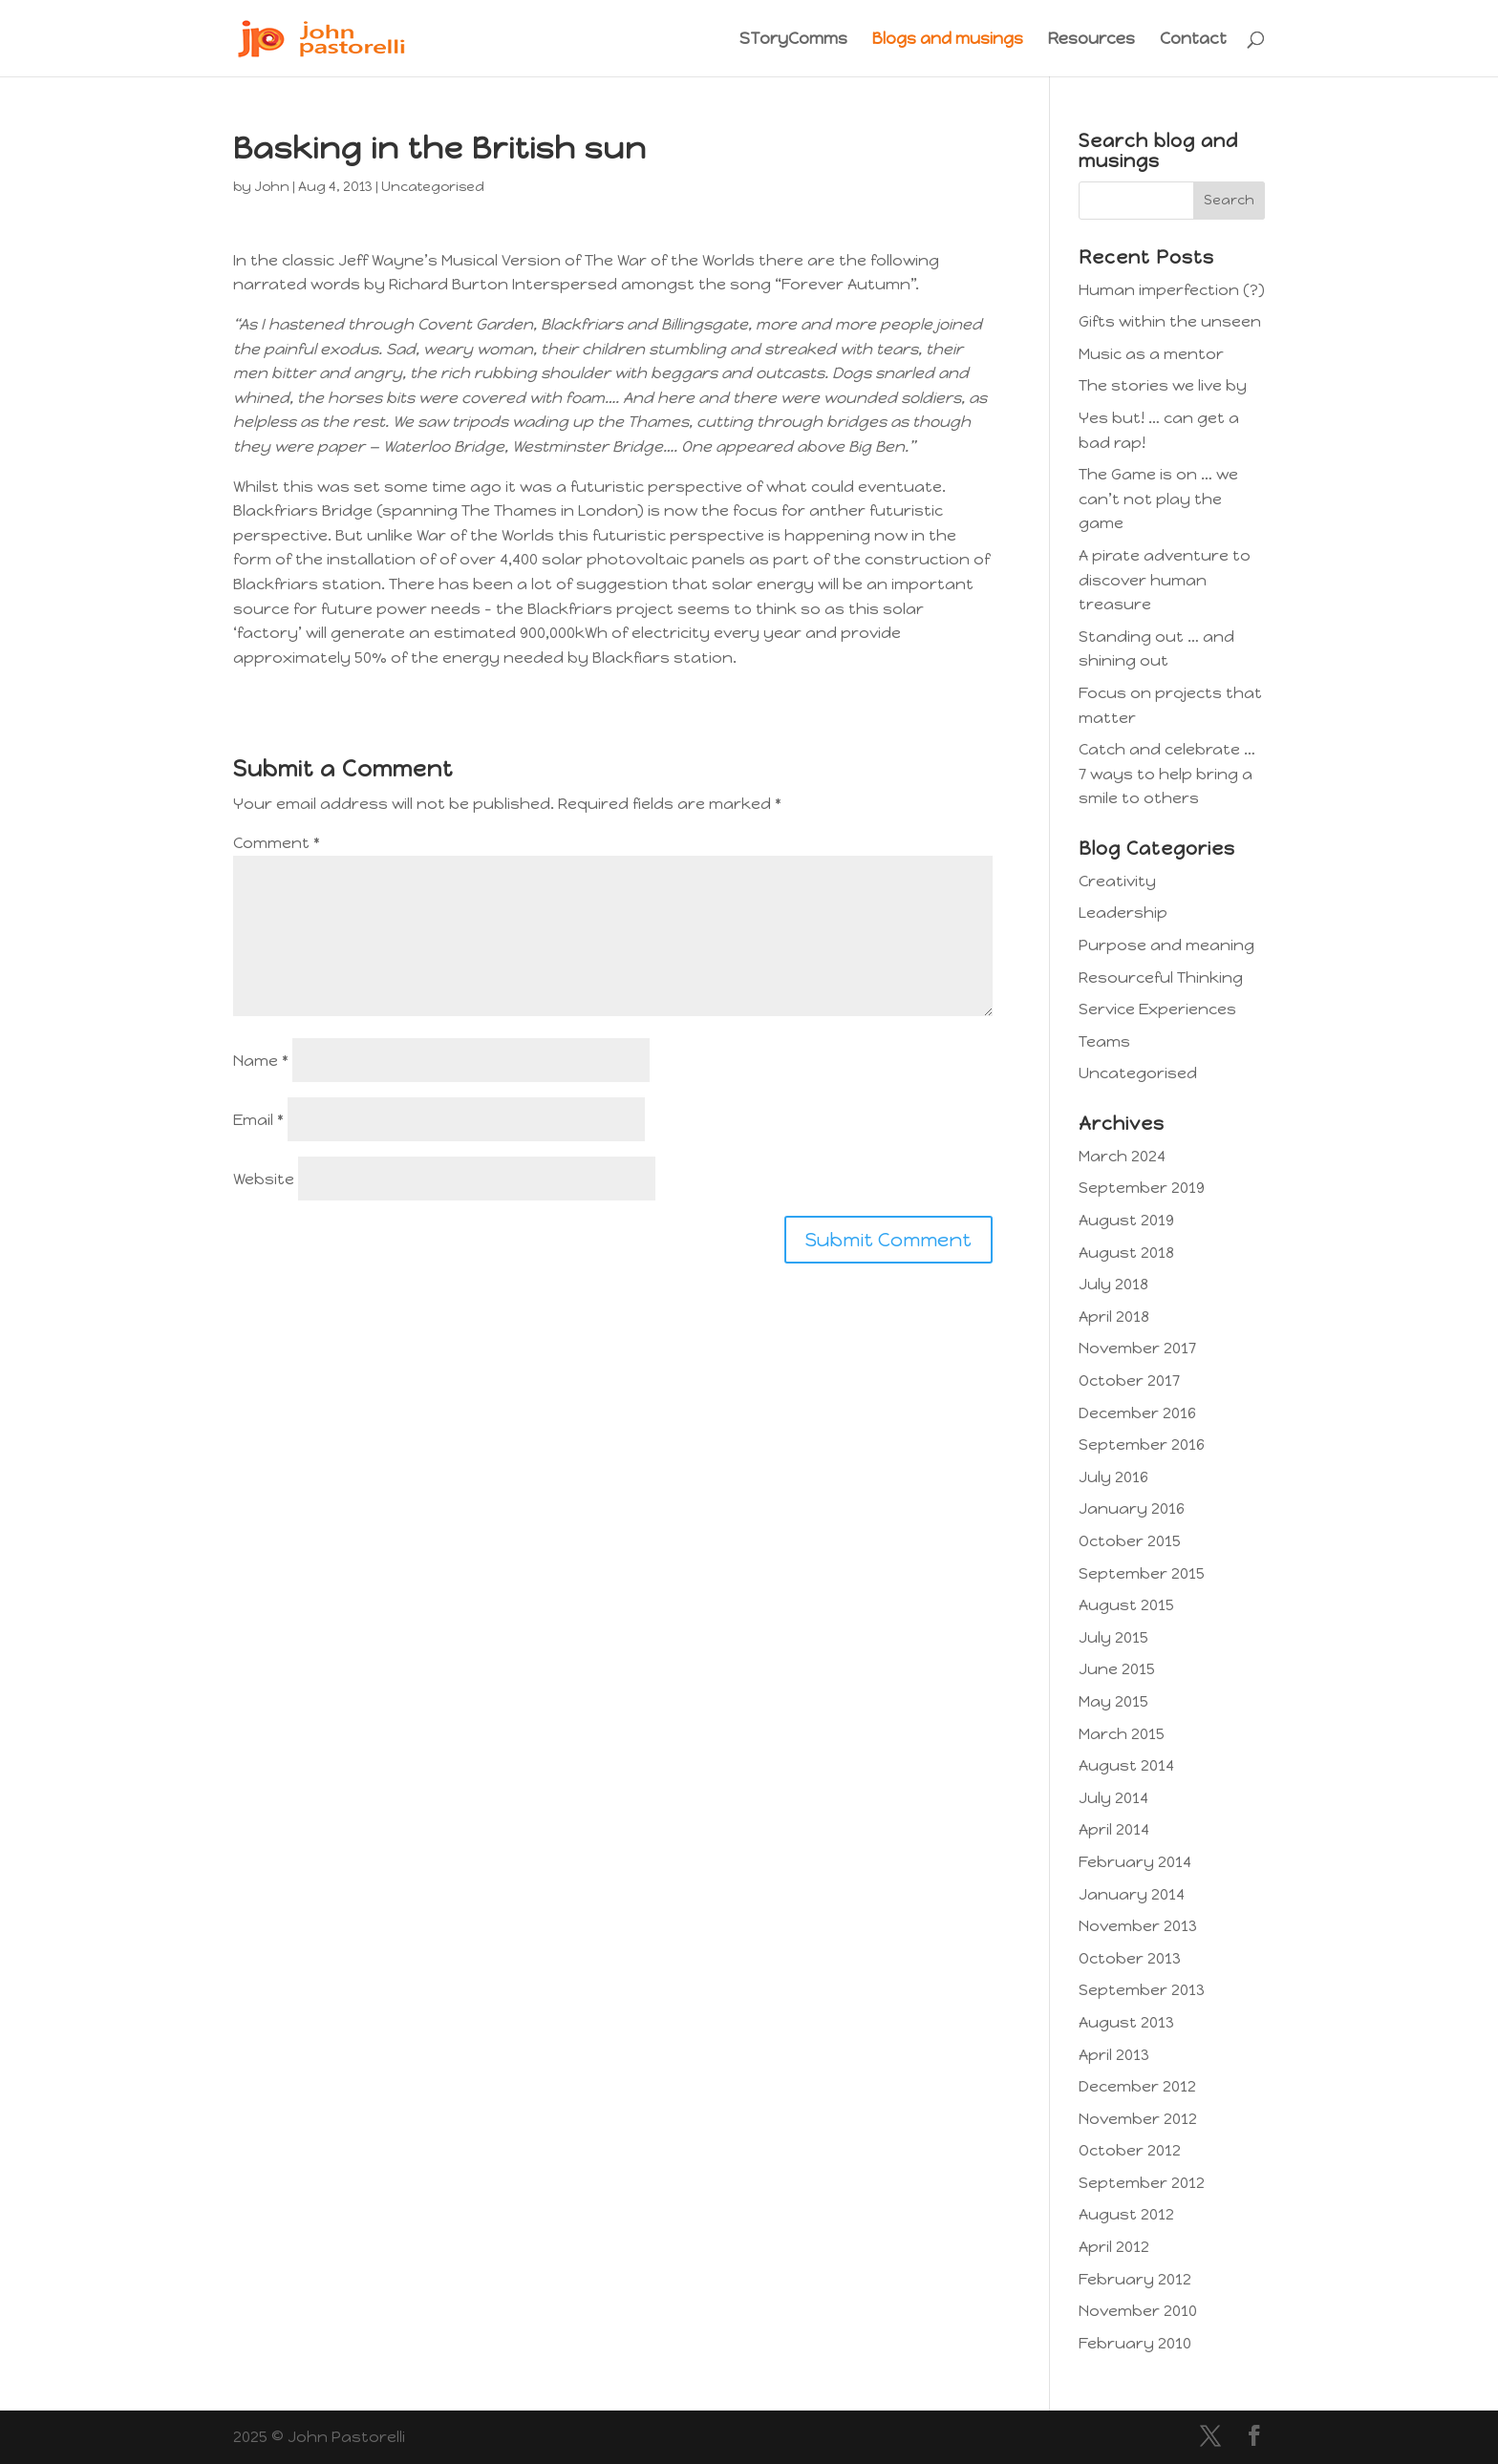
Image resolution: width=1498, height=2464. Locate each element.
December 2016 (1137, 1413)
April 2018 (1114, 1316)
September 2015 (1142, 1573)
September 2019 (1142, 1188)
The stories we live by (1163, 385)
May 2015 (1113, 1701)
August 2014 (1126, 1765)
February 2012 (1135, 2279)
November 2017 (1137, 1348)
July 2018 (1113, 1284)
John (271, 187)
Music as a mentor (1151, 354)
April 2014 (1114, 1829)
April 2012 (1114, 2247)
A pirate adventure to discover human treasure (1165, 579)
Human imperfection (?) (1172, 290)
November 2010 (1138, 2311)
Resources (1091, 40)
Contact (1193, 40)
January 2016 (1132, 1508)
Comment (276, 843)
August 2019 (1126, 1220)
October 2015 (1130, 1541)
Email (258, 1120)
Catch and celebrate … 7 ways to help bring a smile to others (1167, 773)
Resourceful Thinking (1161, 977)
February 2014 (1135, 1862)
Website (263, 1179)
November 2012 (1138, 2119)
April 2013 (1114, 2055)
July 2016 (1113, 1477)
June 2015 (1117, 1669)
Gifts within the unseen (1170, 321)
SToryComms (793, 40)
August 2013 (1126, 2022)
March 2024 (1122, 1156)
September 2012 (1142, 2183)
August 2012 (1126, 2214)
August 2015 (1126, 1605)
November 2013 (1138, 1926)
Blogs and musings (947, 40)
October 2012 (1130, 2150)
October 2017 (1129, 1380)
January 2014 (1132, 1894)
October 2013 (1130, 1958)
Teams (1104, 1041)
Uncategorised (432, 187)
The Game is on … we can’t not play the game (1158, 498)
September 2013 (1142, 1990)
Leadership (1123, 912)
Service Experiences (1157, 1009)
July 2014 (1113, 1798)
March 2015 (1122, 1734)
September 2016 (1142, 1444)
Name (261, 1060)
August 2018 (1126, 1252)
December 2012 (1137, 2086)
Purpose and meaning (1166, 945)
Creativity (1117, 881)
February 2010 (1135, 2343)
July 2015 (1113, 1637)
